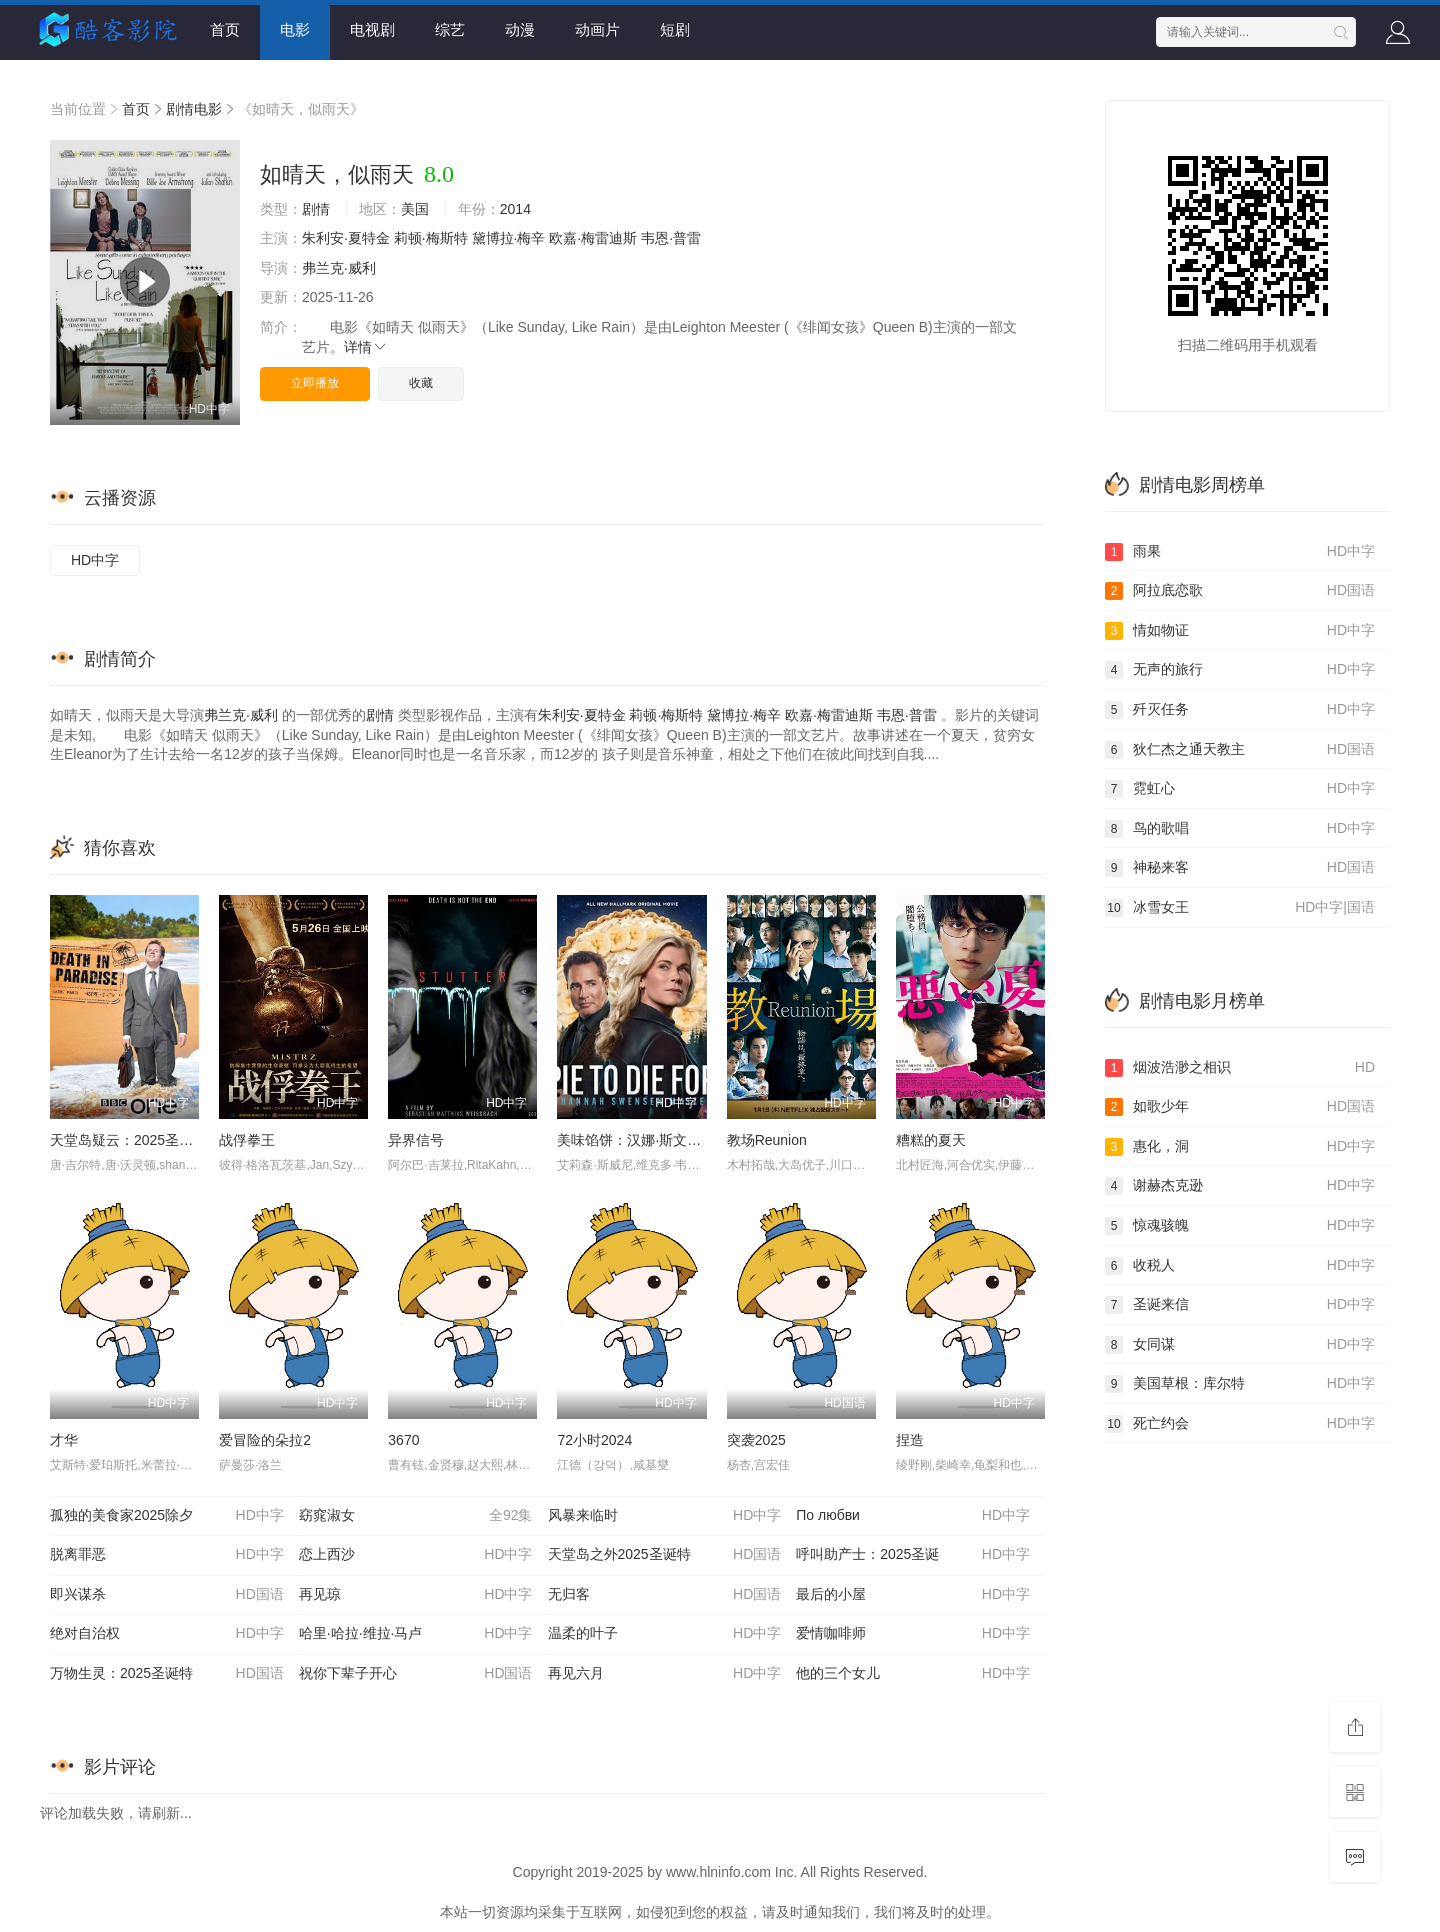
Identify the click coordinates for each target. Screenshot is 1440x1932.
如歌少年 (1240, 1107)
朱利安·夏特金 (346, 238)
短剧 (675, 29)
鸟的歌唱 (1240, 829)
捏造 (910, 1440)
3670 (403, 1440)
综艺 (450, 29)
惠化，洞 (1240, 1147)
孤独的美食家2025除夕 (167, 1516)
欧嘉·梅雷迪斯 (593, 238)
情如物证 (1240, 631)
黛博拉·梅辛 (509, 238)
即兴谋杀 (167, 1595)
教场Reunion (767, 1140)
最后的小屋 (913, 1595)
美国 (415, 209)
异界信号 (416, 1140)
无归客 (665, 1595)
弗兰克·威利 (339, 268)
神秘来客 (1240, 868)
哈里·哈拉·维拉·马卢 (416, 1634)
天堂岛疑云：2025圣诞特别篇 (142, 1140)
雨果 (1240, 552)
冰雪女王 (1240, 908)
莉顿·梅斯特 (431, 238)
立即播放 (315, 383)
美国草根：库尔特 (1240, 1384)
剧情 (316, 209)
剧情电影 (194, 109)
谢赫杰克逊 (1240, 1186)
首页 (225, 29)
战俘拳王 (247, 1140)
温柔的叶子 (665, 1634)
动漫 (520, 29)
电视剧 (372, 29)
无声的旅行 (1240, 670)
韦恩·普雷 (671, 238)
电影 (295, 29)
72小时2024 (594, 1440)
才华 (64, 1440)
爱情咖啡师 (913, 1634)
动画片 (597, 29)
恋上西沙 (416, 1555)
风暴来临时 (665, 1516)
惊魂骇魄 (1240, 1226)
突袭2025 (756, 1440)
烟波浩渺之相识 (1240, 1068)
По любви (913, 1516)
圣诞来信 (1240, 1305)
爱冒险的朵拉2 (265, 1440)
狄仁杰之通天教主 (1240, 750)
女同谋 (1240, 1345)
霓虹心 (1240, 789)
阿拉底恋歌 (1240, 591)
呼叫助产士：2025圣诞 (913, 1555)
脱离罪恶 (167, 1555)
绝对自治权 (167, 1634)
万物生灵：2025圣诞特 (167, 1674)
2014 (515, 209)
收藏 (421, 383)
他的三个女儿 (913, 1674)
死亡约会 (1240, 1424)
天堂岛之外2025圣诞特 (665, 1555)
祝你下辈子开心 (416, 1674)
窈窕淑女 (416, 1516)
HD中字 (95, 560)
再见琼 (416, 1595)
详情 (366, 347)
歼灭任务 (1240, 710)
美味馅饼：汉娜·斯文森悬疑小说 (657, 1140)
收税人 (1240, 1266)
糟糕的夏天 (931, 1140)
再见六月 (665, 1674)
